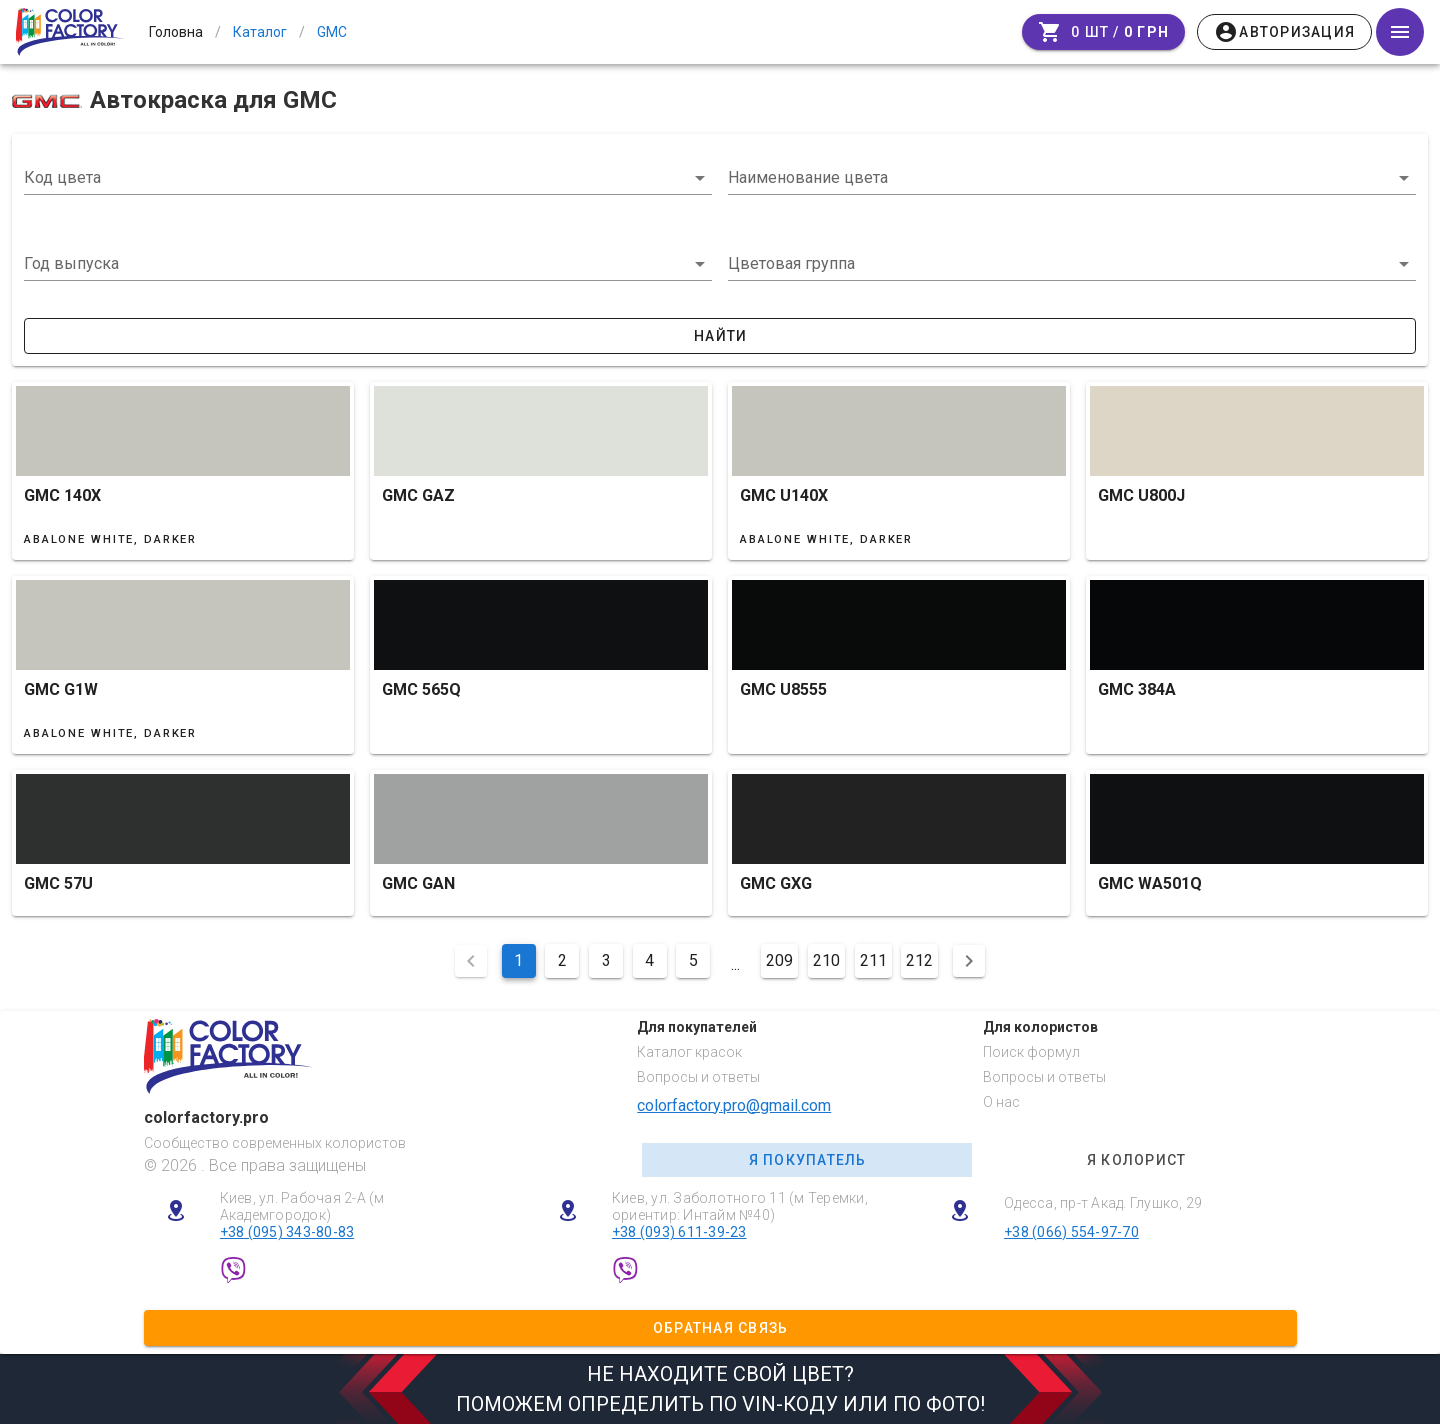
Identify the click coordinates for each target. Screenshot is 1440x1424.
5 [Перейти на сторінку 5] (693, 960)
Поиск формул (1031, 1052)
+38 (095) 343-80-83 (287, 1232)
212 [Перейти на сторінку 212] (919, 960)
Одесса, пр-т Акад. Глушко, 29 (1103, 1203)
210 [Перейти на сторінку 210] (826, 960)
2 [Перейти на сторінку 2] (562, 960)
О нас (1001, 1102)
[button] (368, 264)
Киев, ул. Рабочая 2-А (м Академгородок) (302, 1206)
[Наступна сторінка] (969, 961)
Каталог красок (689, 1052)
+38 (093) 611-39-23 (679, 1232)
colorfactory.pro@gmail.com (734, 1105)
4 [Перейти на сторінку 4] (649, 960)
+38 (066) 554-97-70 (1071, 1232)
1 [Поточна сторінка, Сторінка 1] (518, 960)
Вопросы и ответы (698, 1077)
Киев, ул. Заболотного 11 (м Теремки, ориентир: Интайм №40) (740, 1206)
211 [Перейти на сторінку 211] (873, 960)
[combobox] (368, 178)
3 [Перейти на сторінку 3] (606, 960)
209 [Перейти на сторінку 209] (779, 960)
